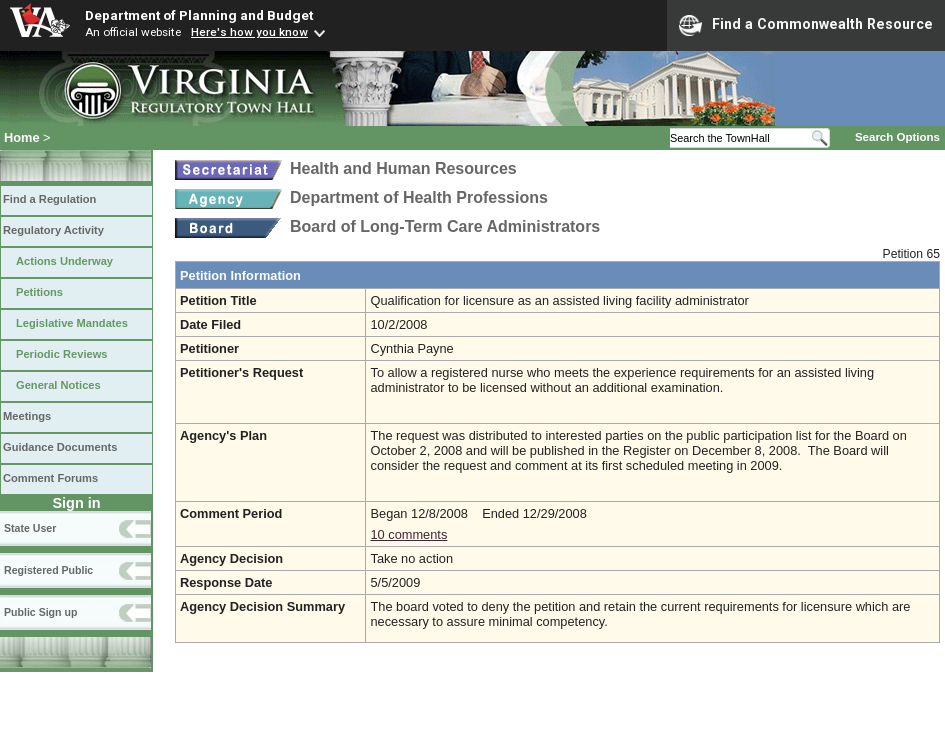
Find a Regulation (49, 199)
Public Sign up (40, 612)
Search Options (897, 137)
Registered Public (48, 570)
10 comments (408, 534)
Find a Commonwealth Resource (806, 25)
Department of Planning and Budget (199, 15)
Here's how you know (249, 32)
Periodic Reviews (62, 354)
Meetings (27, 416)
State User (30, 528)
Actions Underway (64, 261)
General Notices (58, 385)
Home (22, 137)
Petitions (39, 292)
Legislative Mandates (72, 323)
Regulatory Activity (53, 230)
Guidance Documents (60, 447)
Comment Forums (50, 478)
